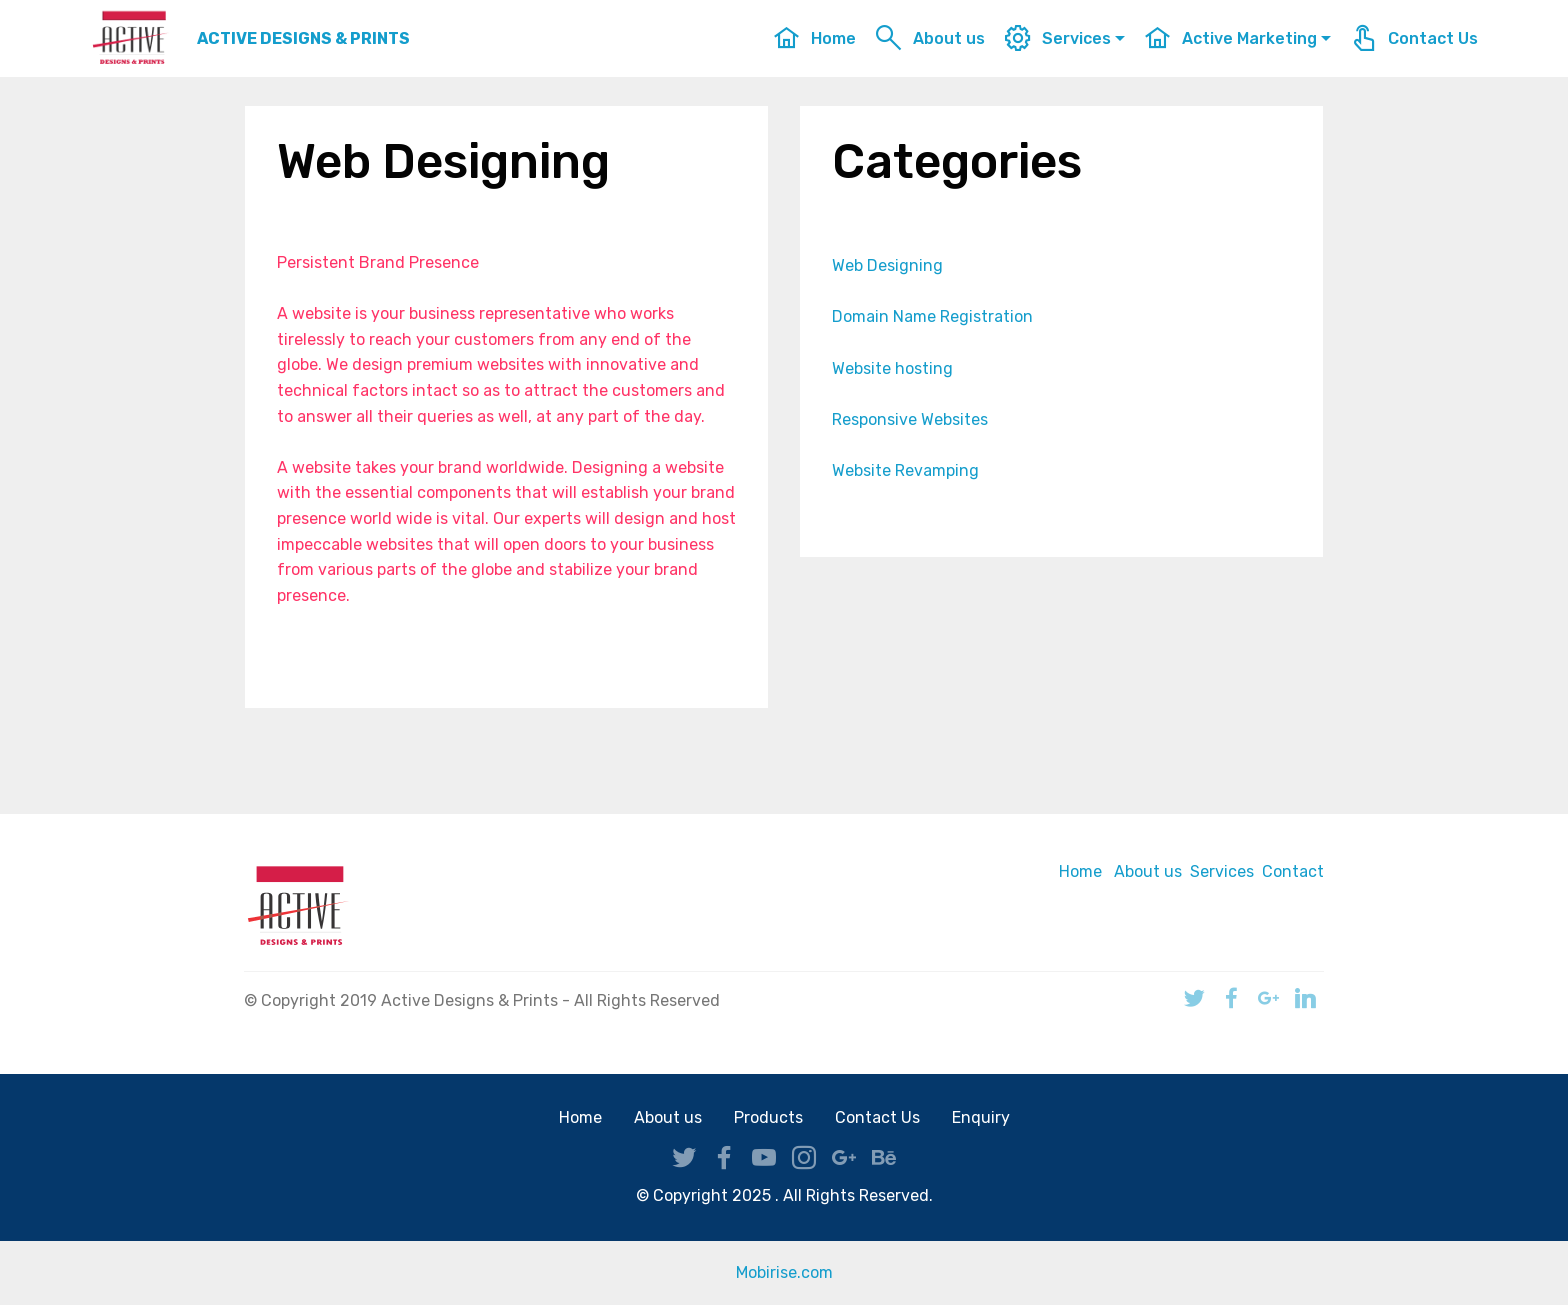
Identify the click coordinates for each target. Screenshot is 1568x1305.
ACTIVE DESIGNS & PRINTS (303, 38)
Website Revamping (905, 470)
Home (814, 38)
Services (1057, 38)
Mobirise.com (784, 1272)
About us (930, 38)
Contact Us (1414, 38)
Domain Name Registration (932, 316)
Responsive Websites (910, 419)
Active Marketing (1230, 38)
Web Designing (887, 265)
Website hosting (892, 368)
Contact (1293, 871)
